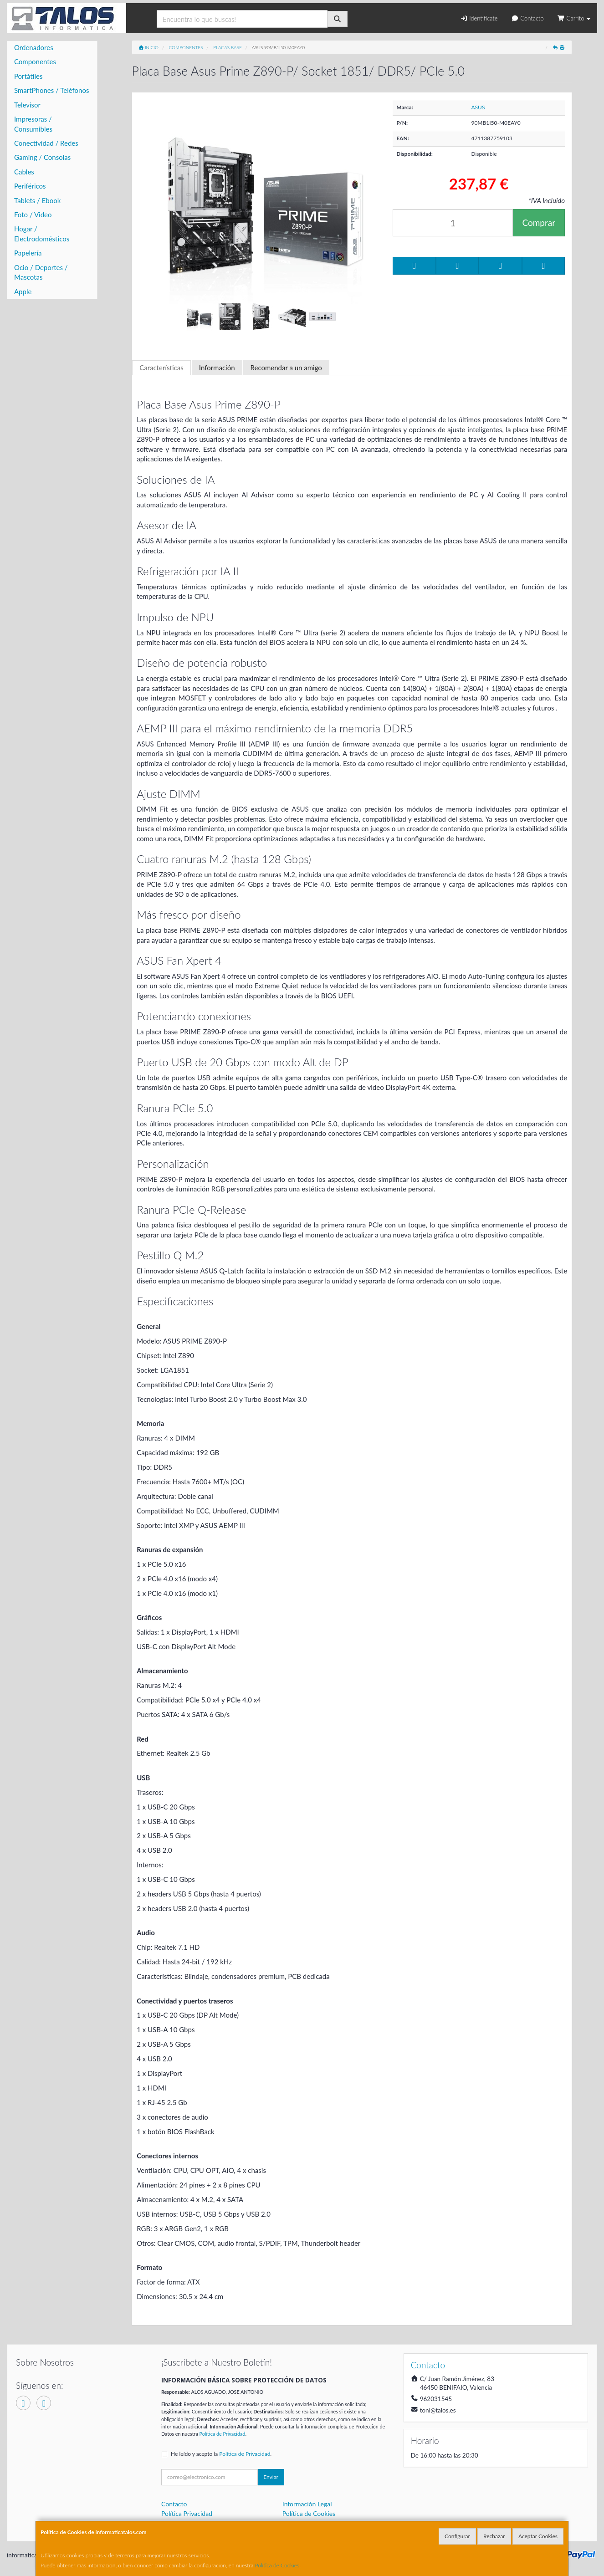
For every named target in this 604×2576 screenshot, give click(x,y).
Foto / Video (33, 214)
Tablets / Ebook (37, 200)
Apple (22, 291)
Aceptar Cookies (538, 2536)
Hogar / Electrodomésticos (41, 233)
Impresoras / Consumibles (33, 124)
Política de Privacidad (223, 2434)
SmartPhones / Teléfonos (51, 90)
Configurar (457, 2536)
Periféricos (30, 186)
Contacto (527, 18)
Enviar (270, 2477)
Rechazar (494, 2536)
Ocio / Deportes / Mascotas (41, 272)
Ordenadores (33, 47)
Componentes (35, 61)
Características (161, 367)
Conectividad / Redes (46, 143)
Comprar (538, 222)
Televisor (27, 105)
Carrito (574, 18)
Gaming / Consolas (42, 157)
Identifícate (478, 18)
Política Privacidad (186, 2513)
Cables (24, 172)
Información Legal (307, 2504)
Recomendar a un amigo (286, 367)
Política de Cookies (277, 2565)
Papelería (28, 253)
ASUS (478, 107)
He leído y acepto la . (221, 2453)
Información (217, 367)
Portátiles (28, 76)
